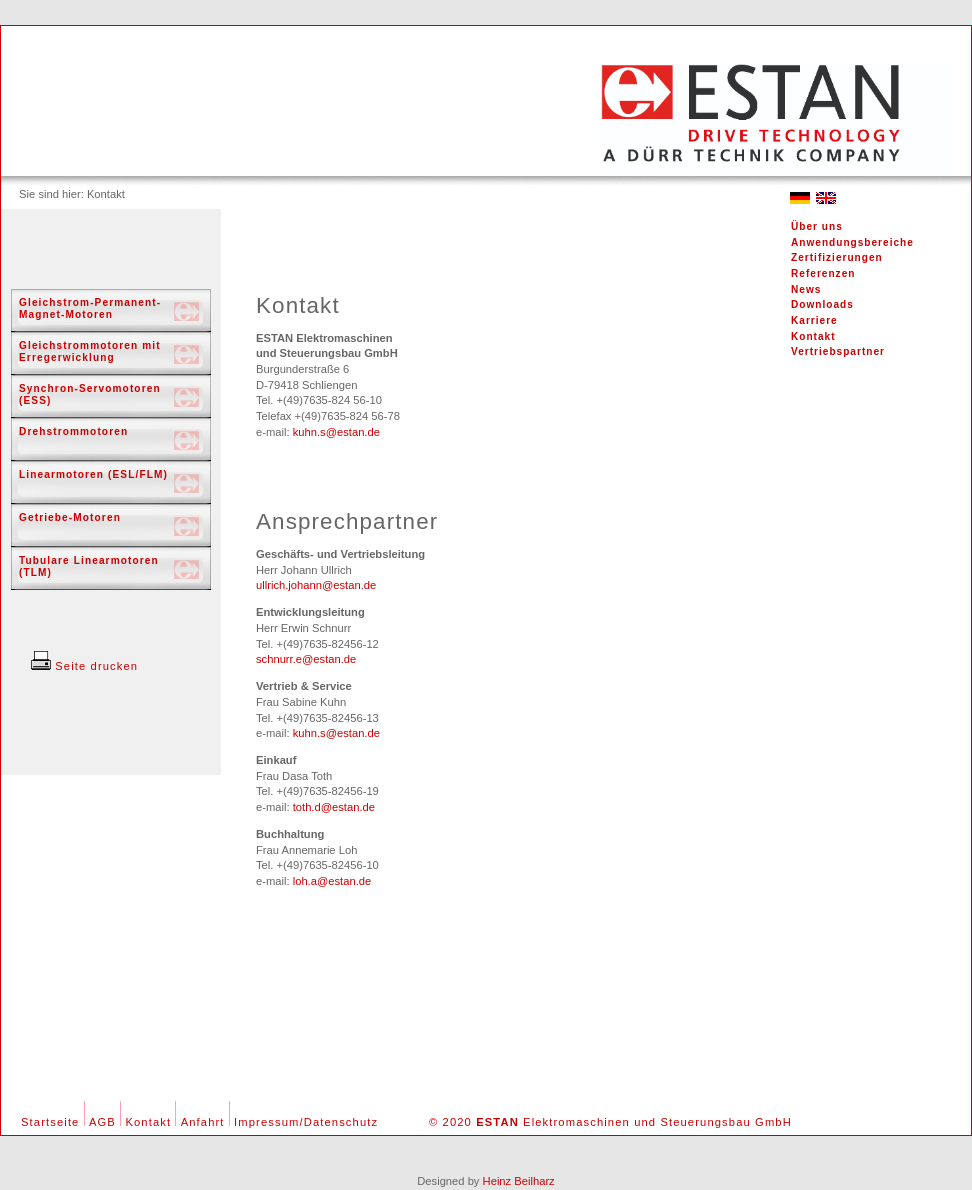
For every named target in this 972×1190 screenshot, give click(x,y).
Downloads (822, 304)
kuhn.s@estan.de (336, 432)
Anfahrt (203, 1122)
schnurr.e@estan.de (306, 659)
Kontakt (813, 336)
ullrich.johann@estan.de (316, 585)
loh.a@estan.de (332, 881)
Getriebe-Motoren (70, 517)
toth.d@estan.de (334, 807)
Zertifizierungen (837, 257)
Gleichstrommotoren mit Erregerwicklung (90, 351)
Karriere (814, 320)
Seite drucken (84, 666)
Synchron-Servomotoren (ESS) (90, 394)
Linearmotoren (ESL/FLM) (93, 474)
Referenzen (823, 273)
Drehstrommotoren (73, 431)
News (806, 289)
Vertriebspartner (838, 351)
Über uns (817, 226)
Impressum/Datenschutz (306, 1122)
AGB (102, 1122)
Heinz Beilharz (519, 1181)
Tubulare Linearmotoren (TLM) (89, 566)
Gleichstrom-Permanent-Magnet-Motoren (90, 308)
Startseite (50, 1122)
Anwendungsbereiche (852, 242)
